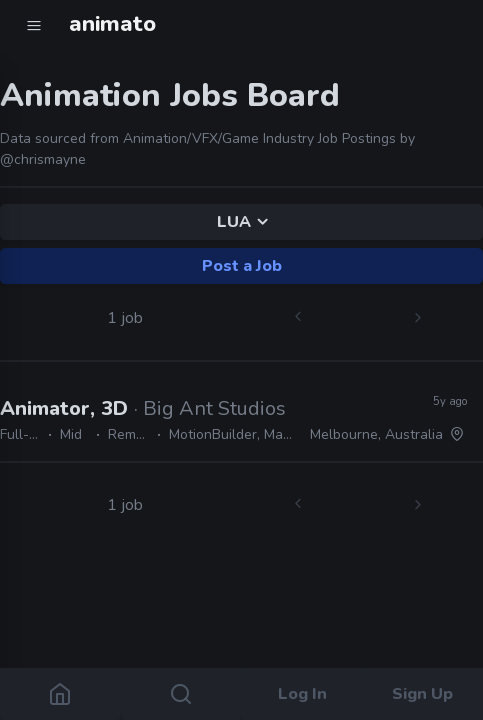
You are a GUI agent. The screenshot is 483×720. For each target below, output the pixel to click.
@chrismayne (43, 159)
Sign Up (422, 694)
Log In (301, 694)
